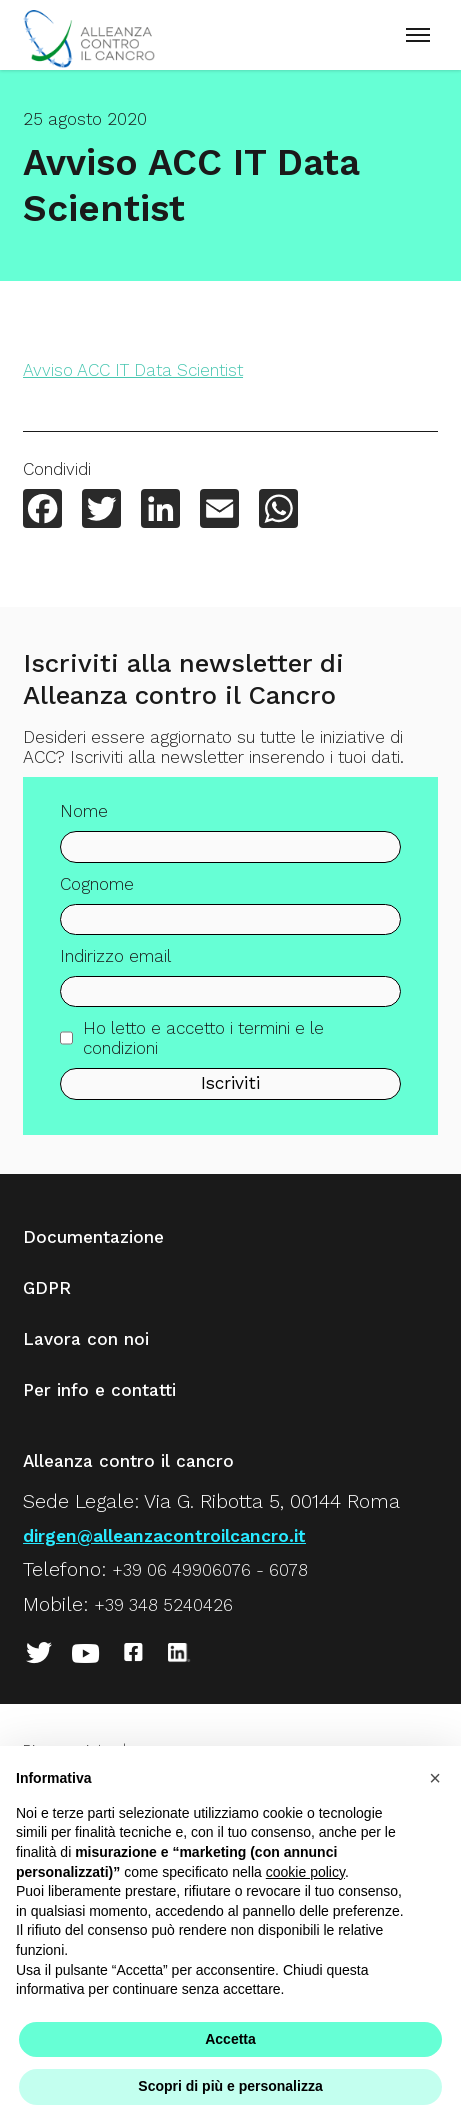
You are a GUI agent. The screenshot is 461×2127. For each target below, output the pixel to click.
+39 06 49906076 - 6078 (210, 1570)
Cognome (97, 899)
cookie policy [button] (305, 1872)
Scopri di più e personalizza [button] (230, 2086)
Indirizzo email (115, 972)
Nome (84, 827)
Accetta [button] (230, 2039)
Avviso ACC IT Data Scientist (133, 370)
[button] (435, 1778)
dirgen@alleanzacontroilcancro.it (164, 1536)
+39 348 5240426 (163, 1605)
